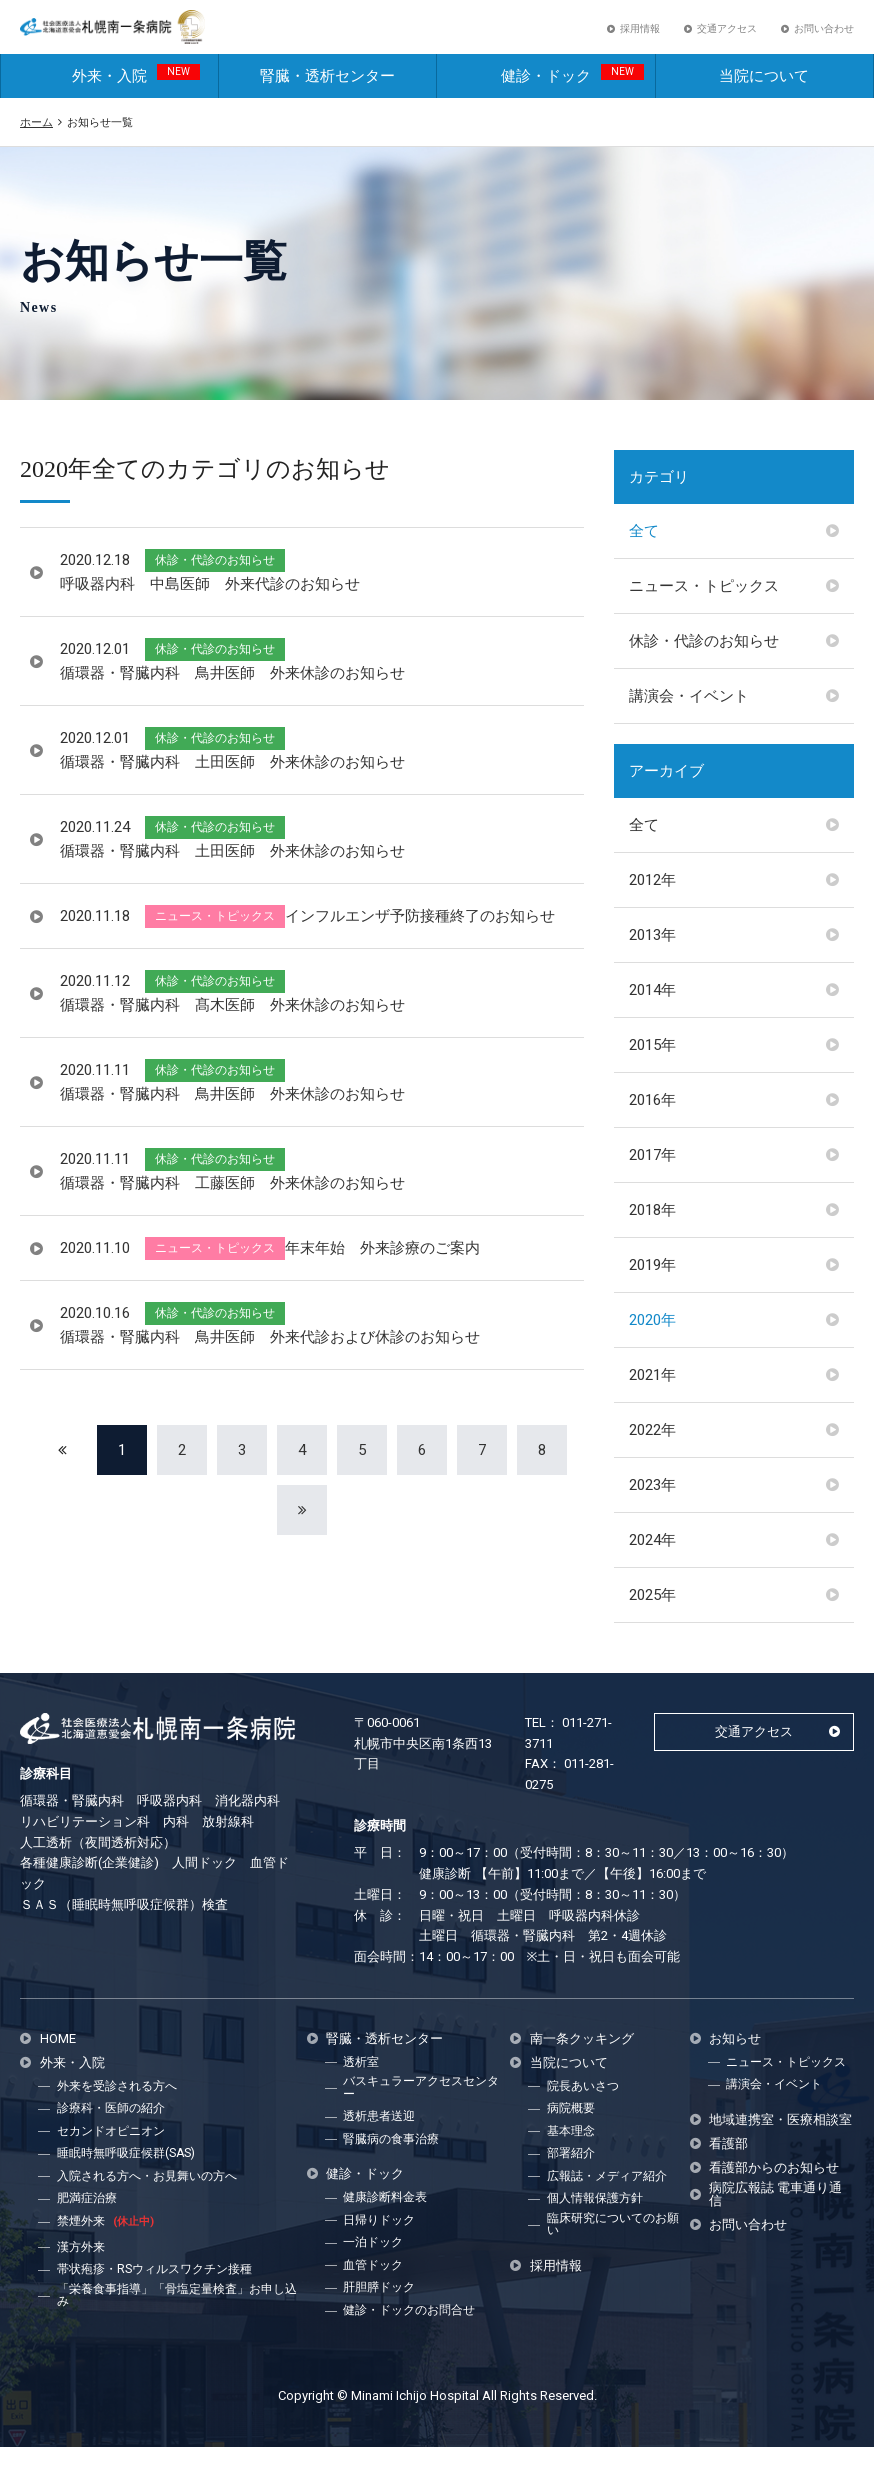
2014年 (652, 1014)
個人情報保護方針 (595, 2222)
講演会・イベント (689, 720)
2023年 (652, 1509)
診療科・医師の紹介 (111, 2132)
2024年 (652, 1564)
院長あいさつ (583, 2110)
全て (644, 555)
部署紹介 (571, 2177)
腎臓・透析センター (327, 100)
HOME (58, 2062)
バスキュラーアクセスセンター (421, 2111)
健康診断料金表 (385, 2221)
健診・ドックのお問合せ (409, 2334)
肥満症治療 (87, 2222)
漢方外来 (81, 2271)
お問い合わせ (824, 40)
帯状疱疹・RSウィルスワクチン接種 (154, 2293)
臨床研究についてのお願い (613, 2248)
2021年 (652, 1399)
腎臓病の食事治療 (391, 2163)
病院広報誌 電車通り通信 (775, 2218)
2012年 (652, 904)
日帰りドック (379, 2244)
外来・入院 (136, 98)
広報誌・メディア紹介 (607, 2200)
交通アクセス (727, 40)
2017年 (652, 1179)
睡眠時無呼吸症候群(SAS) (126, 2177)
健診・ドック (572, 98)
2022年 (652, 1454)
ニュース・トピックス (704, 610)
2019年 (652, 1289)
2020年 (652, 1344)
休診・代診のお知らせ (704, 665)
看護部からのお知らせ (774, 2191)
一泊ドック (373, 2266)
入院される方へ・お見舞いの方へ (147, 2200)
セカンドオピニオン (111, 2155)
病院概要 (571, 2132)
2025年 (652, 1619)
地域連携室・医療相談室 (780, 2143)
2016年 (652, 1124)
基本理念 (571, 2155)
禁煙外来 (105, 2245)
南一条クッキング (582, 2062)
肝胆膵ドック (379, 2311)
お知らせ (735, 2062)
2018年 (652, 1234)
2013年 (652, 959)
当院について (764, 100)
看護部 (728, 2167)
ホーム (36, 146)
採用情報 (640, 40)
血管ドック (373, 2289)
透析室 (361, 2086)
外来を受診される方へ (117, 2110)
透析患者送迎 (379, 2140)
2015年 (652, 1069)
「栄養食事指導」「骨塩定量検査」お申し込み (177, 2319)
